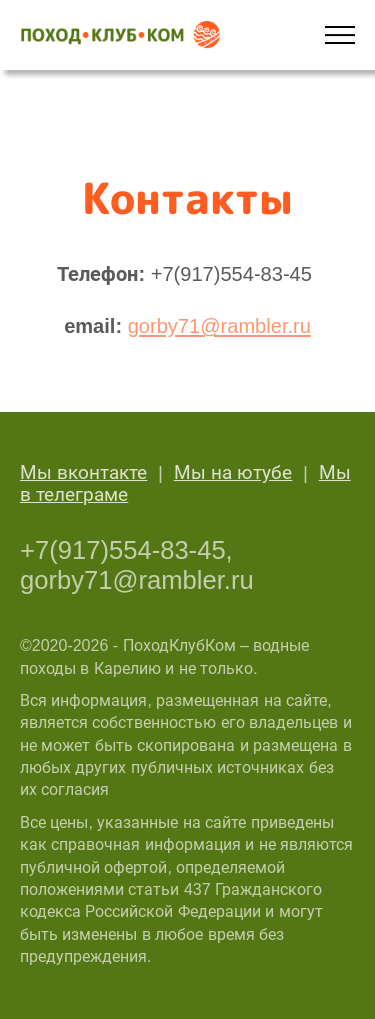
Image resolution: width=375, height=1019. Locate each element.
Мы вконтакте (83, 472)
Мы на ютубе (233, 472)
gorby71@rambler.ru (219, 326)
